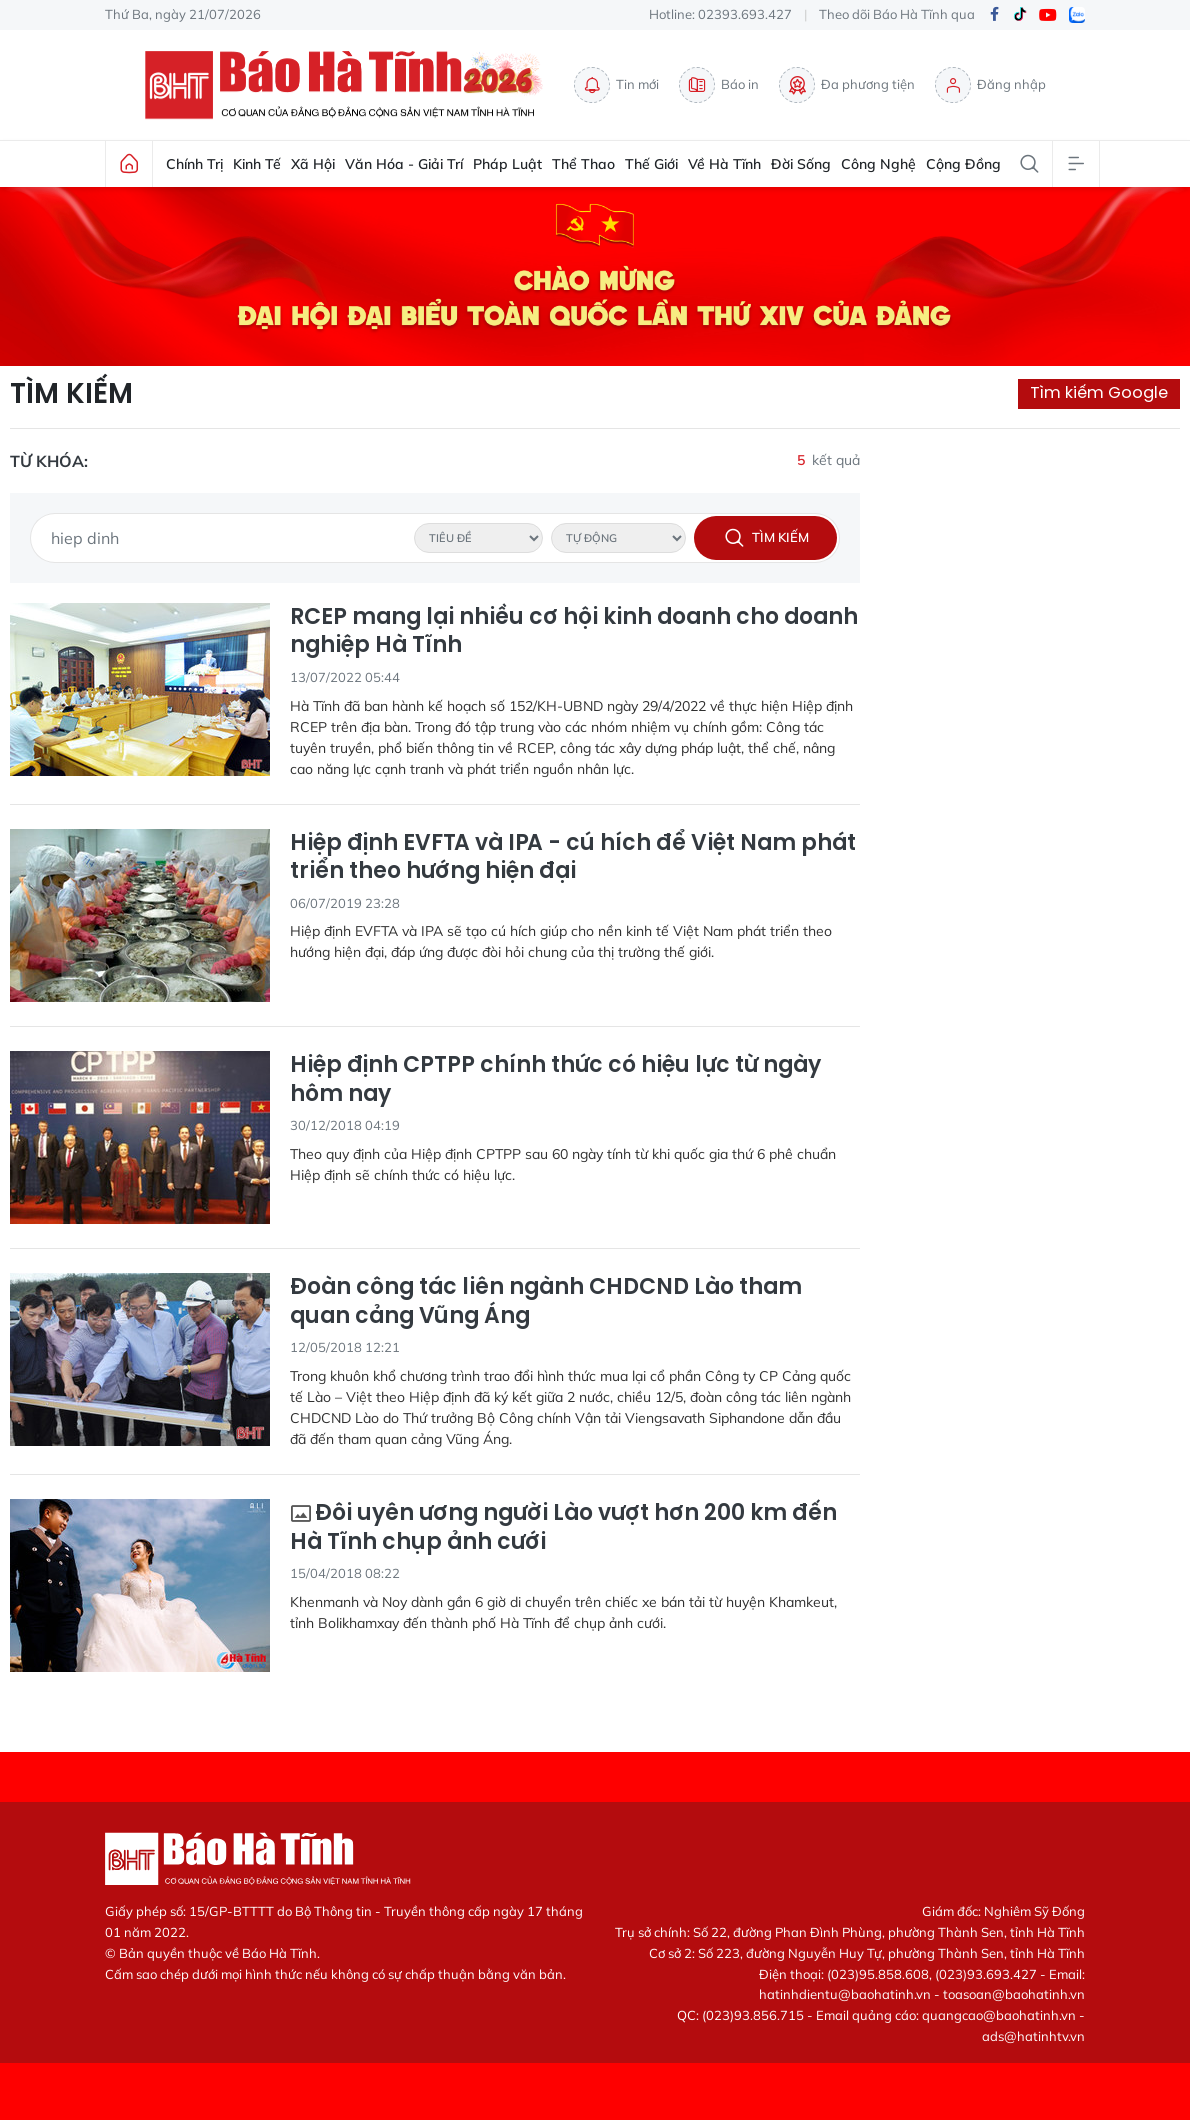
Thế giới (651, 164)
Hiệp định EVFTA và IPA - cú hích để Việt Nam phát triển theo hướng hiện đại (573, 857)
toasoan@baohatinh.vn (1014, 1994)
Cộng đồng (963, 164)
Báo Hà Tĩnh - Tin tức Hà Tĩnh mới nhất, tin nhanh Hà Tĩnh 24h (349, 85)
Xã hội (313, 164)
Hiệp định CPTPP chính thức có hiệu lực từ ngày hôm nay (555, 1079)
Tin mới (616, 85)
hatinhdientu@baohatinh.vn (845, 1994)
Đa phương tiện (847, 85)
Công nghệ (878, 164)
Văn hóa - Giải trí (404, 164)
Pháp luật (507, 164)
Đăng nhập (990, 85)
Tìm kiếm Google (1099, 392)
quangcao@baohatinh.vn (999, 2015)
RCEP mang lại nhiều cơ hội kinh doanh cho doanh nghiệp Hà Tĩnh (574, 631)
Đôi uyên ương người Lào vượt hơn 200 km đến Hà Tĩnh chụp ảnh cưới (563, 1527)
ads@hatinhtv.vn (1033, 2036)
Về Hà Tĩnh (724, 164)
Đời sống (801, 164)
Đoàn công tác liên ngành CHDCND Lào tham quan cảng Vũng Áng (546, 1301)
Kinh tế (257, 164)
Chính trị (194, 164)
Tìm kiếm (71, 394)
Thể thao (583, 164)
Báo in (719, 85)
